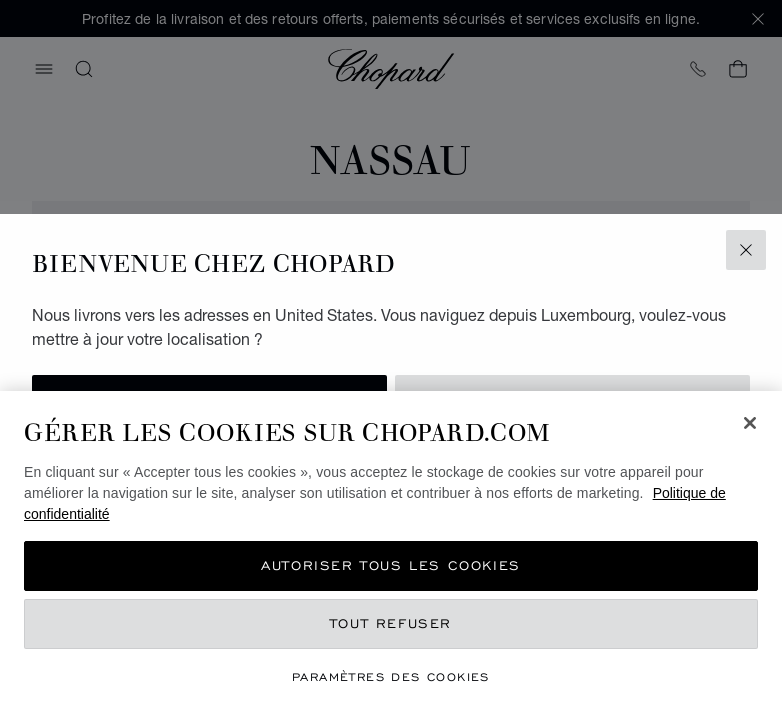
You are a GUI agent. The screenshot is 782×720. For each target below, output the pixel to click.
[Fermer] (750, 423)
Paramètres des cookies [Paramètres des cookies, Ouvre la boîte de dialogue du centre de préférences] (391, 676)
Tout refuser (391, 623)
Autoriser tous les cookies (391, 565)
